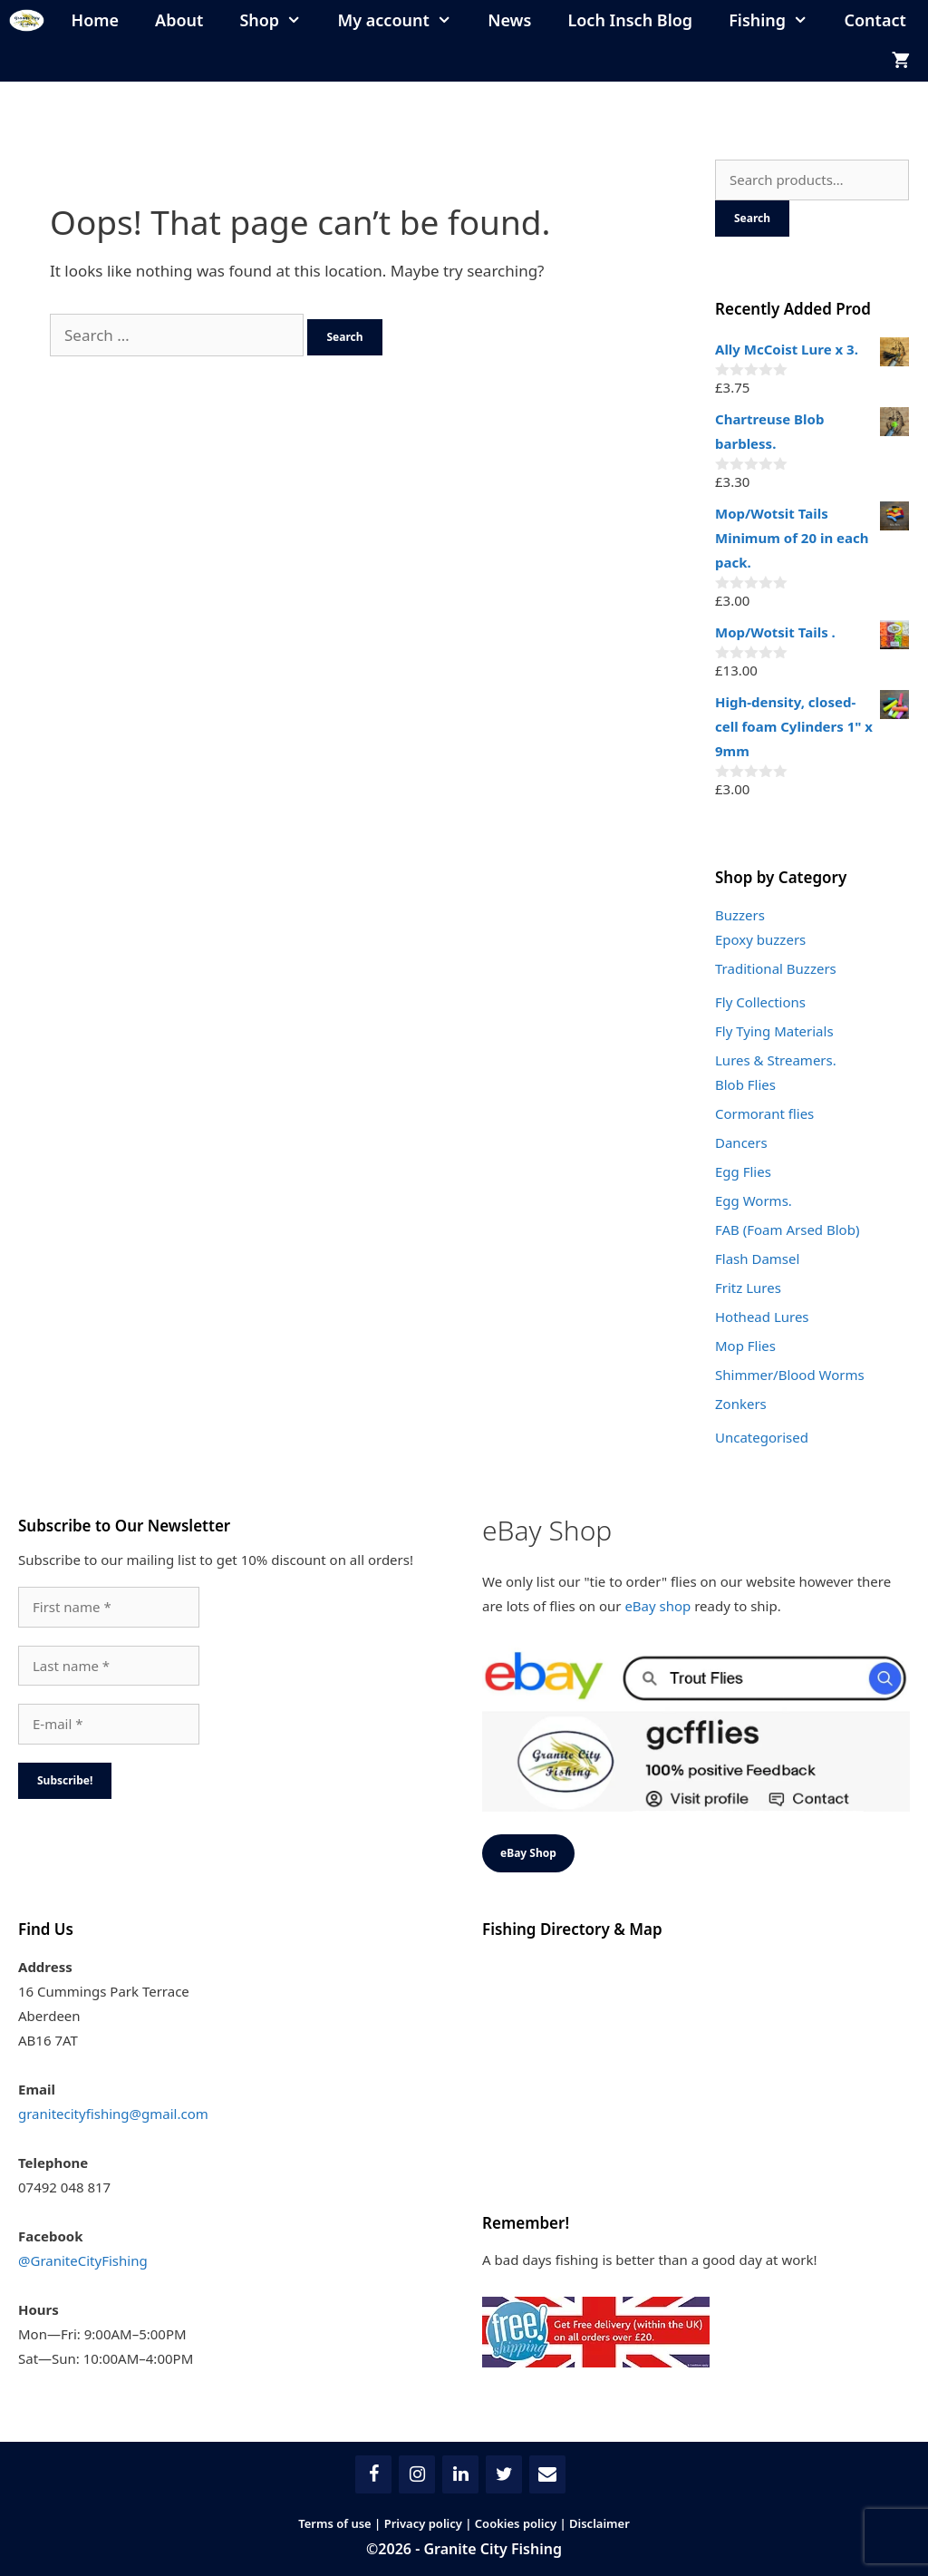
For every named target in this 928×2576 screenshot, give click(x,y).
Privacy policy (423, 2523)
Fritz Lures (748, 1287)
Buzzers (740, 915)
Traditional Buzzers (775, 968)
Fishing (777, 20)
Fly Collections (760, 1002)
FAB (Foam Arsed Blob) (787, 1229)
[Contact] (547, 2474)
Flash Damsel (757, 1258)
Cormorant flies (764, 1113)
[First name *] (108, 1607)
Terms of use (335, 2523)
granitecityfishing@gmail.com (113, 2114)
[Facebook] (373, 2474)
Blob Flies (745, 1084)
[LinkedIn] (460, 2474)
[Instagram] (417, 2474)
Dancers (741, 1142)
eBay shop (657, 1606)
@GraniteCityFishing (83, 2260)
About (179, 20)
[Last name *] (108, 1666)
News (509, 20)
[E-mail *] (108, 1724)
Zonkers (741, 1404)
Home (96, 20)
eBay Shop (528, 1853)
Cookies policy (515, 2523)
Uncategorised (761, 1437)
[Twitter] (504, 2474)
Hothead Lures (762, 1316)
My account (404, 20)
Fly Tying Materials (774, 1031)
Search (752, 218)
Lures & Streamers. (775, 1060)
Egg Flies (743, 1171)
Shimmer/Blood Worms (790, 1375)
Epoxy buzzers (760, 939)
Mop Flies (745, 1346)
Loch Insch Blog (629, 20)
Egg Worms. (753, 1200)
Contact (875, 20)
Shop (279, 20)
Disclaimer (599, 2523)
